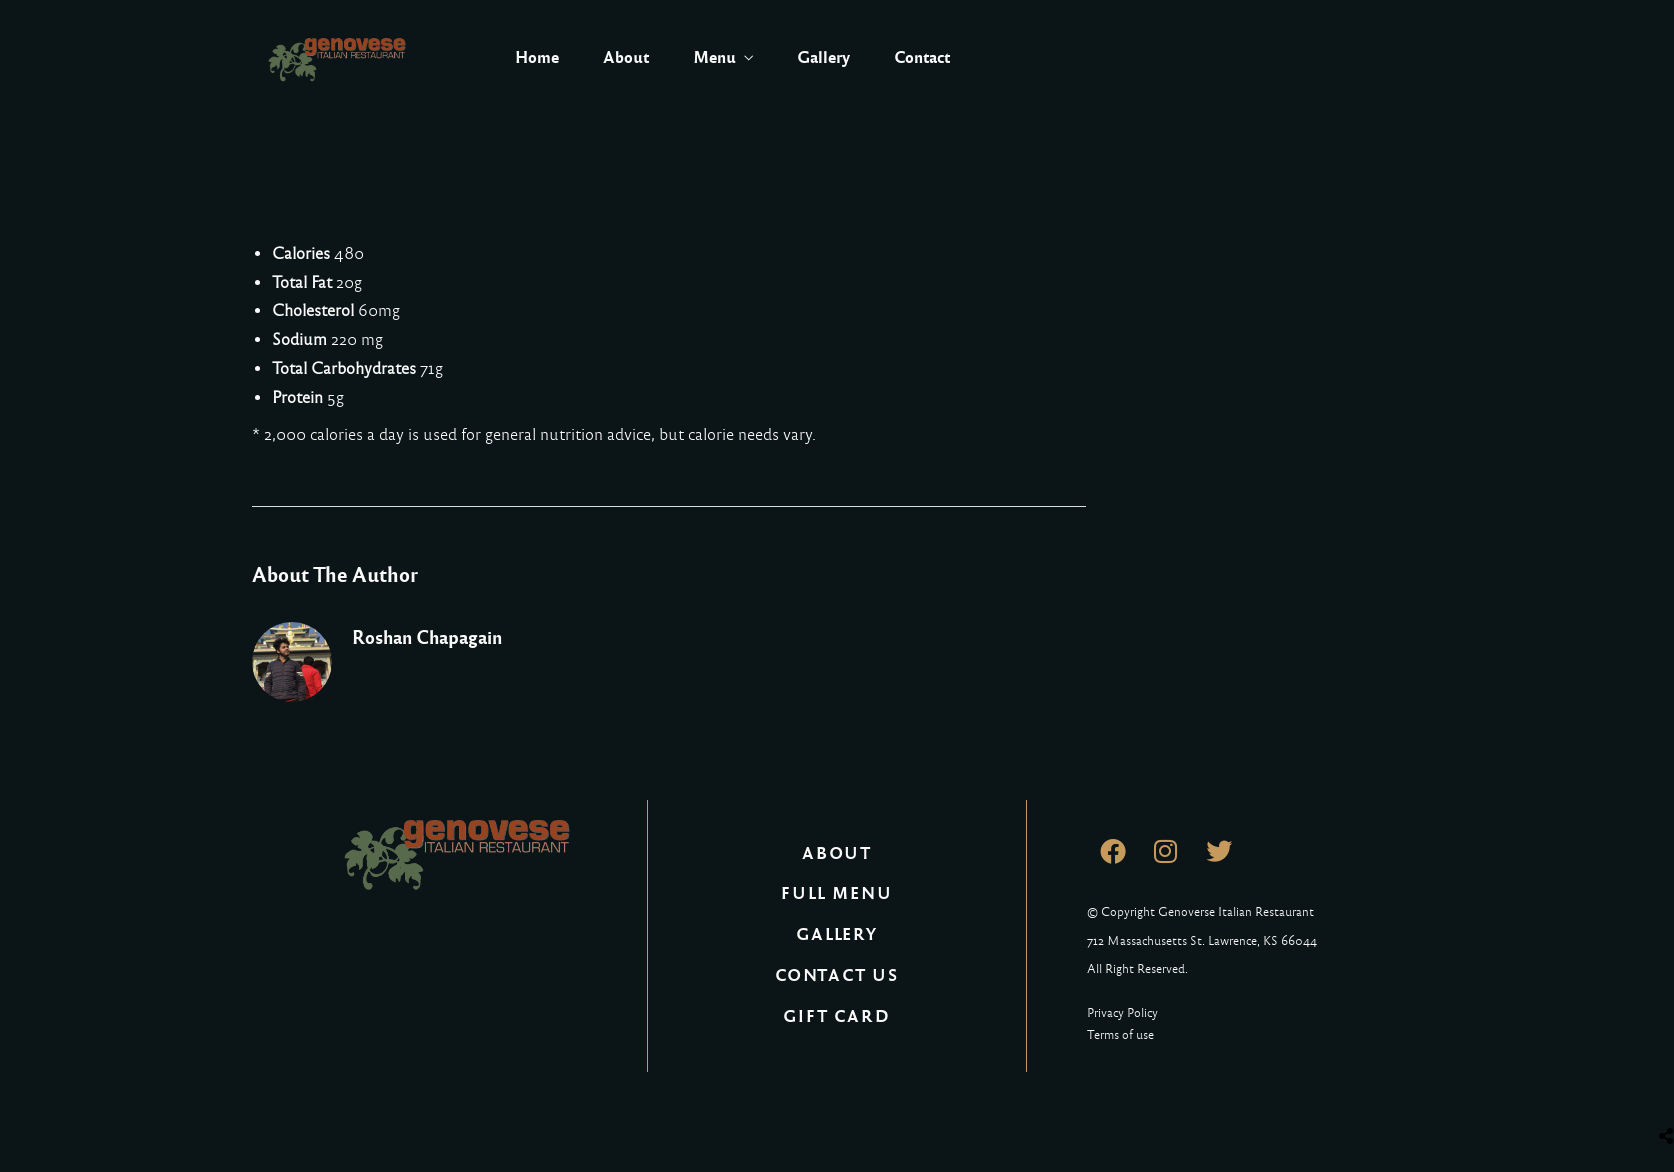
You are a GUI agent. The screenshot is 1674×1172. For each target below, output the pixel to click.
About (626, 57)
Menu (714, 57)
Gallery (823, 57)
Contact (922, 57)
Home (537, 57)
